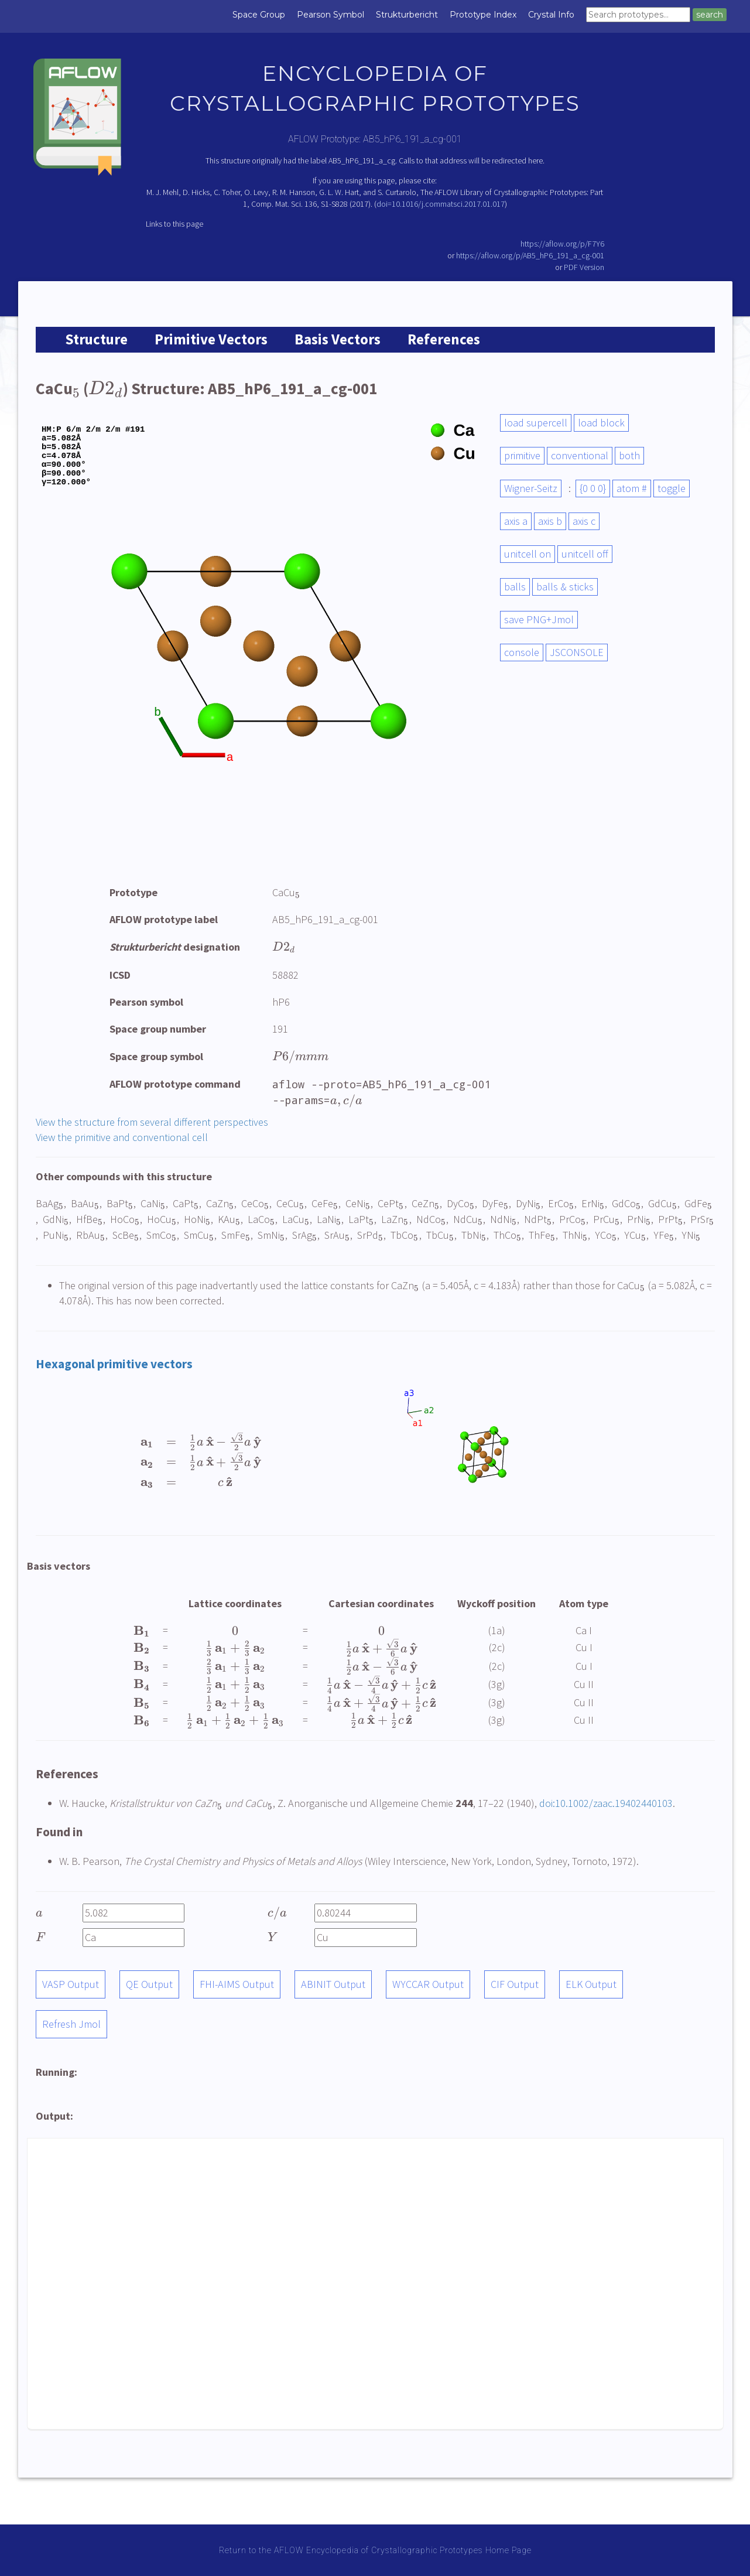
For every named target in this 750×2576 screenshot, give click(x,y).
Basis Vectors (337, 339)
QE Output (149, 1984)
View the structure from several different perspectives (152, 1122)
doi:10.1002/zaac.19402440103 (606, 1803)
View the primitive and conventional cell (122, 1137)
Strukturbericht (407, 14)
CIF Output (515, 1984)
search (709, 14)
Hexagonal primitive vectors (114, 1364)
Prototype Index (483, 14)
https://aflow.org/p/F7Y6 (562, 243)
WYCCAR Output (428, 1984)
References (443, 339)
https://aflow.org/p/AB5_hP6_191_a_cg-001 (530, 255)
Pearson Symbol (330, 14)
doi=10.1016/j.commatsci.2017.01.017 (440, 204)
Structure (96, 339)
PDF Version (584, 267)
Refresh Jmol (71, 2024)
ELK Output (591, 1984)
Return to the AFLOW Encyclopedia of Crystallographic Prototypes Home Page (375, 2550)
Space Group (258, 14)
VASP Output (70, 1984)
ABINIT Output (333, 1984)
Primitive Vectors (211, 339)
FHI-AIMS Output (237, 1984)
